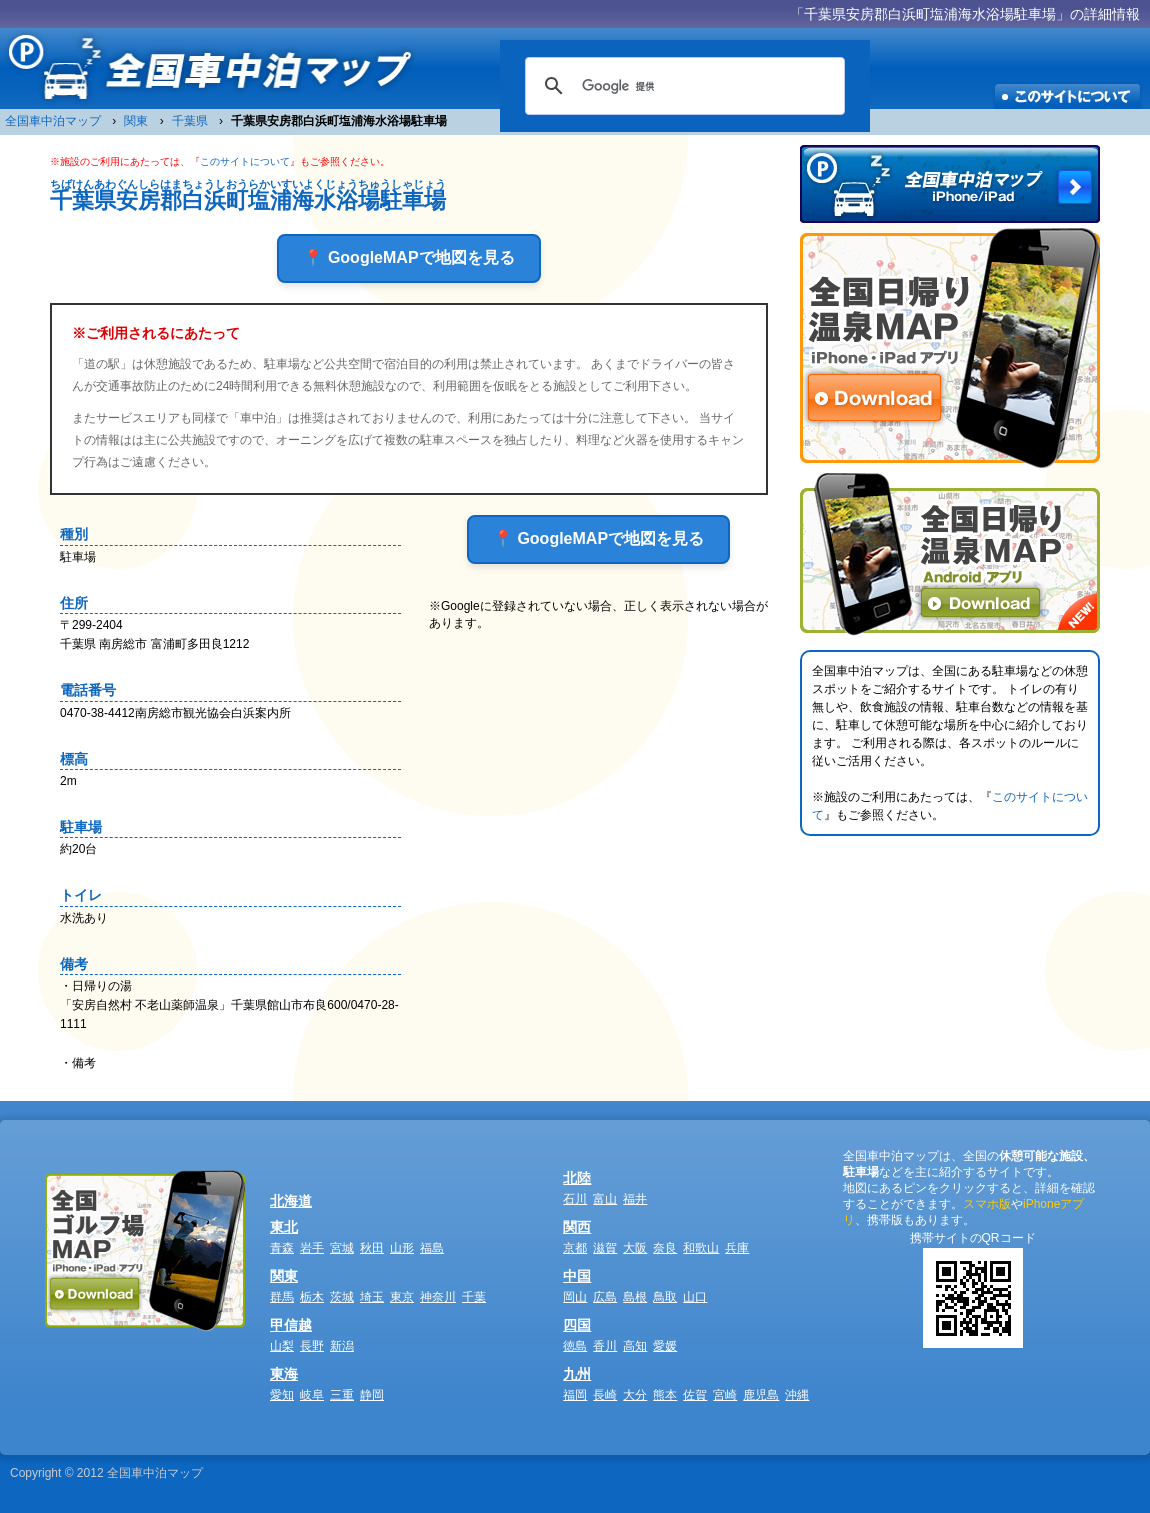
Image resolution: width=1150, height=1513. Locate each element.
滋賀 (605, 1248)
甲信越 (291, 1325)
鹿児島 (761, 1395)
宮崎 (725, 1395)
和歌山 (701, 1248)
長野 (312, 1346)
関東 (284, 1276)
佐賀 (695, 1395)
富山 (605, 1199)
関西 (577, 1227)
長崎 (605, 1395)
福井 (635, 1199)
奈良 (665, 1248)
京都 (575, 1248)
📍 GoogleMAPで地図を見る (408, 257)
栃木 (312, 1297)
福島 (432, 1248)
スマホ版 (987, 1204)
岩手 (312, 1248)
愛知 (282, 1395)
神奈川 (438, 1297)
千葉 (474, 1297)
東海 (284, 1374)
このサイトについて (245, 161)
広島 (605, 1297)
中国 (577, 1276)
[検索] (682, 86)
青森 (282, 1248)
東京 (402, 1297)
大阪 (635, 1248)
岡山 (575, 1297)
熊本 (665, 1395)
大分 (635, 1395)
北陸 (577, 1178)
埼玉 (372, 1297)
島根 (635, 1297)
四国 (577, 1325)
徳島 (575, 1346)
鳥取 (665, 1297)
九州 (577, 1374)
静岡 (372, 1395)
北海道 (291, 1201)
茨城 (342, 1297)
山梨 (282, 1346)
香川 (605, 1346)
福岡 (575, 1395)
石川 (575, 1199)
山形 (402, 1248)
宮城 (342, 1248)
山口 (695, 1297)
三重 (342, 1395)
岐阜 (312, 1395)
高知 (635, 1346)
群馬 (282, 1297)
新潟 (342, 1346)
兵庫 (737, 1248)
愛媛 (665, 1346)
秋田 (372, 1248)
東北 (284, 1227)
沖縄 (797, 1395)
